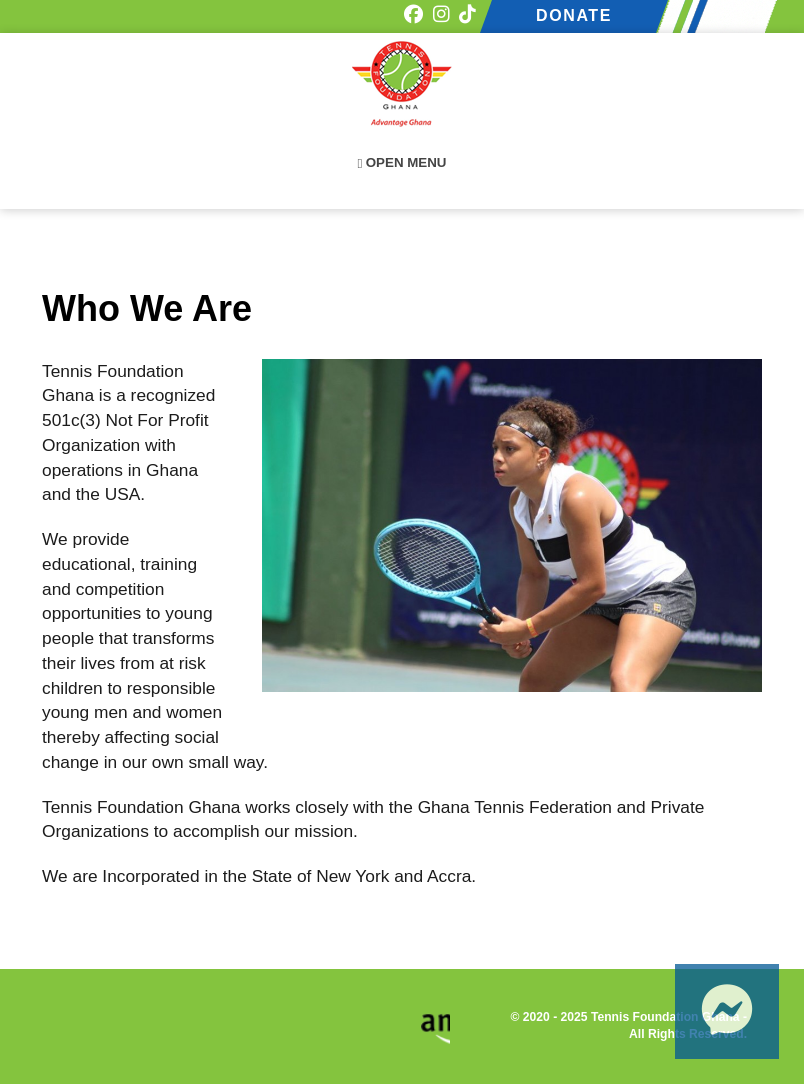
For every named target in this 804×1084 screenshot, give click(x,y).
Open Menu (402, 163)
